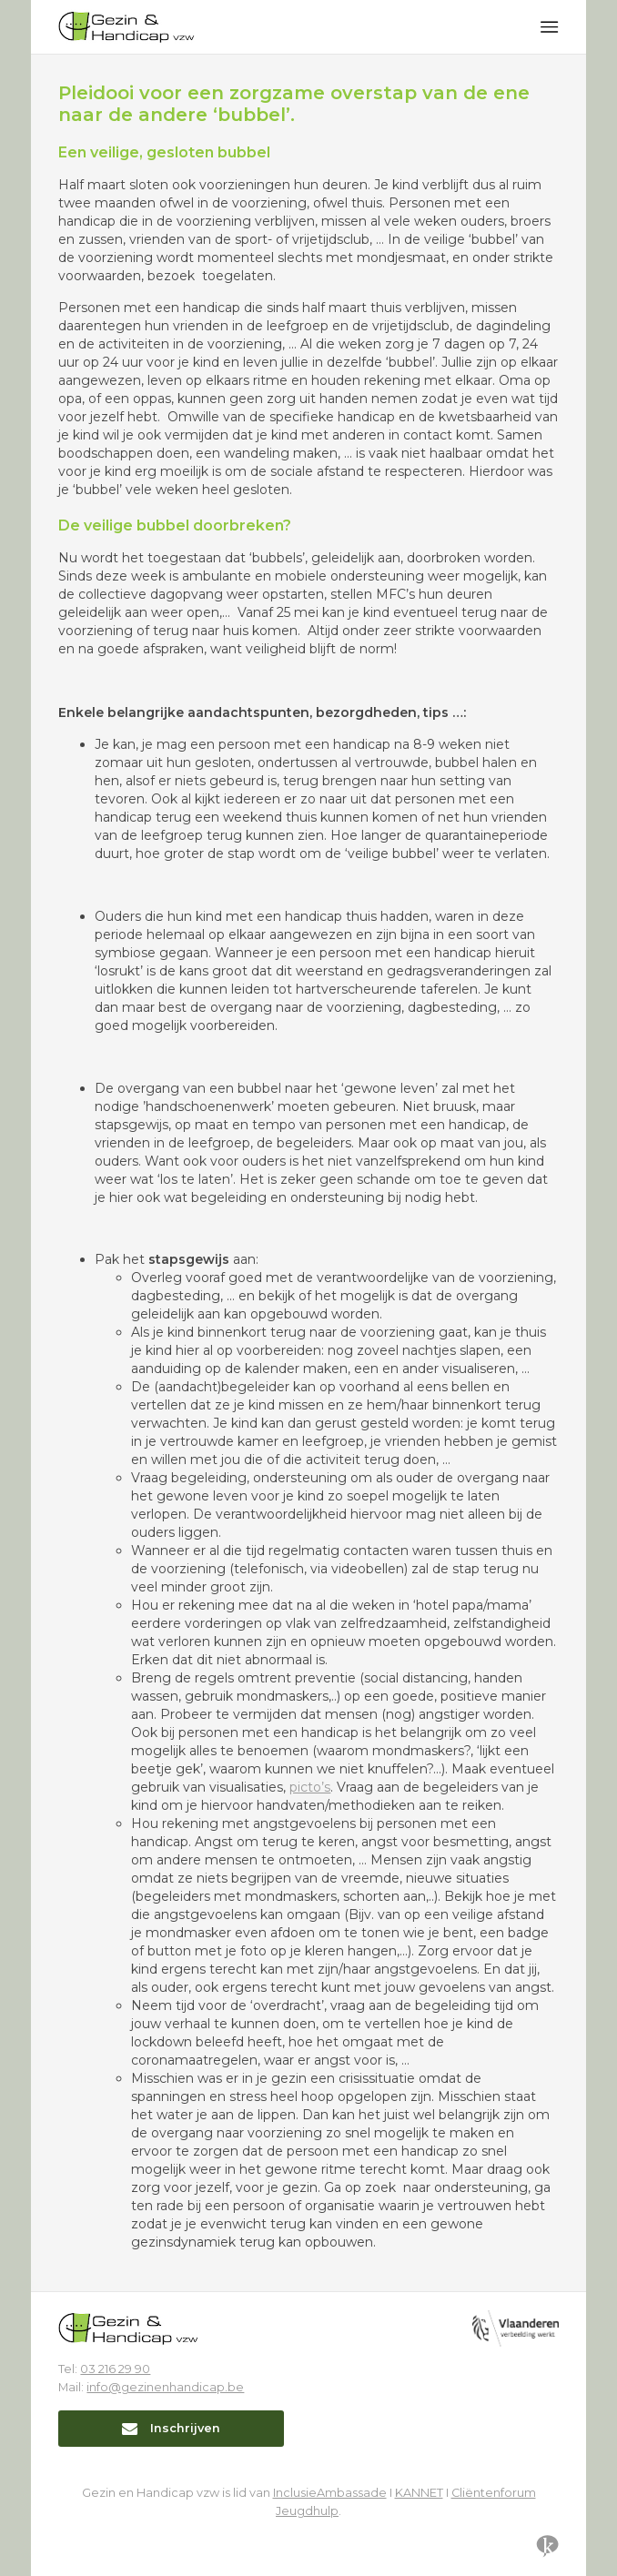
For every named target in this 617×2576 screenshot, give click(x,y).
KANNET (419, 2493)
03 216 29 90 (115, 2369)
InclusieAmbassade (330, 2493)
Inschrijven (171, 2428)
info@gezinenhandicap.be (165, 2387)
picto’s (309, 1787)
